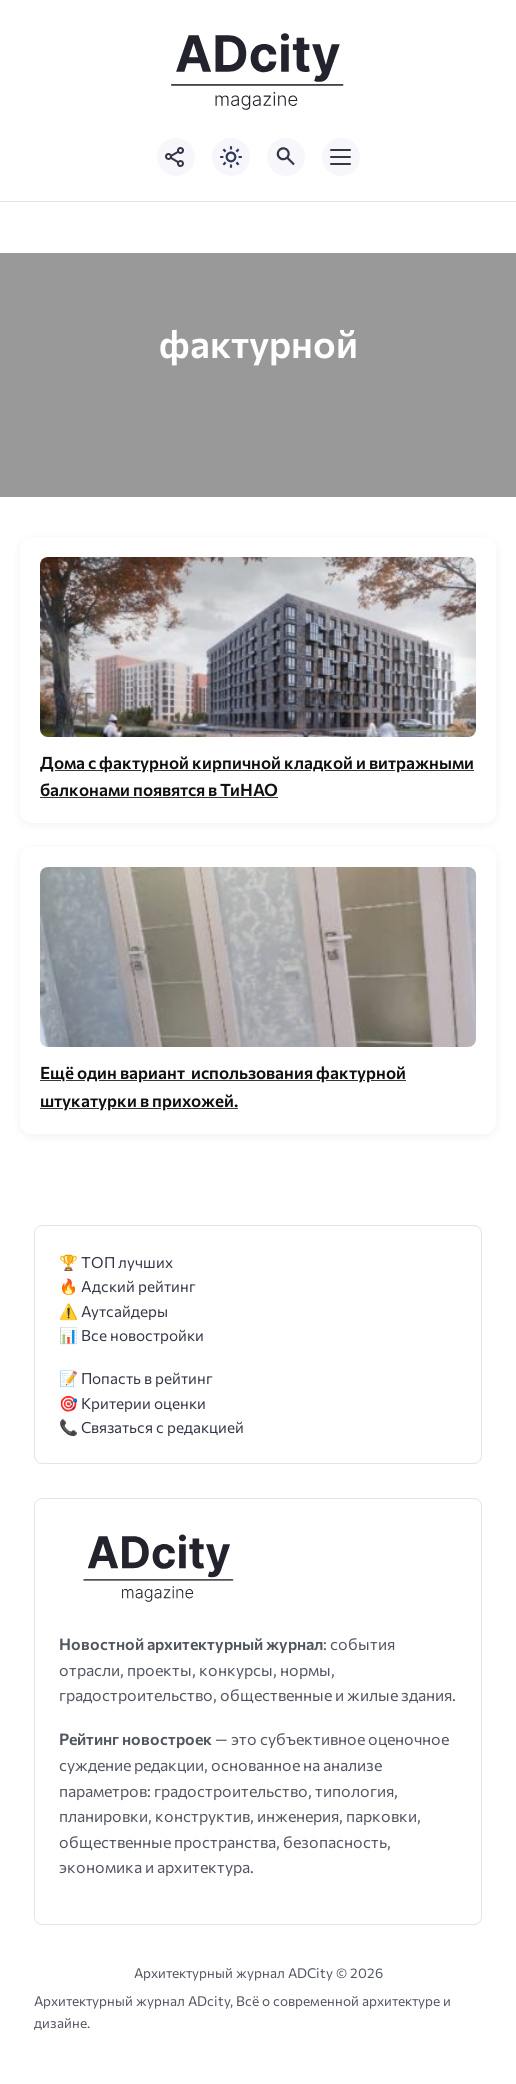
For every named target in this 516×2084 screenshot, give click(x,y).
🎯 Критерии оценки (132, 1402)
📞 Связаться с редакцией (151, 1426)
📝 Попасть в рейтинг (136, 1377)
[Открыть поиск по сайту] (286, 157)
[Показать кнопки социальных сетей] (176, 157)
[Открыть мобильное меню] (341, 157)
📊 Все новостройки (131, 1334)
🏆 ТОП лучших (116, 1261)
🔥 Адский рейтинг (127, 1285)
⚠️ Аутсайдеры (113, 1310)
